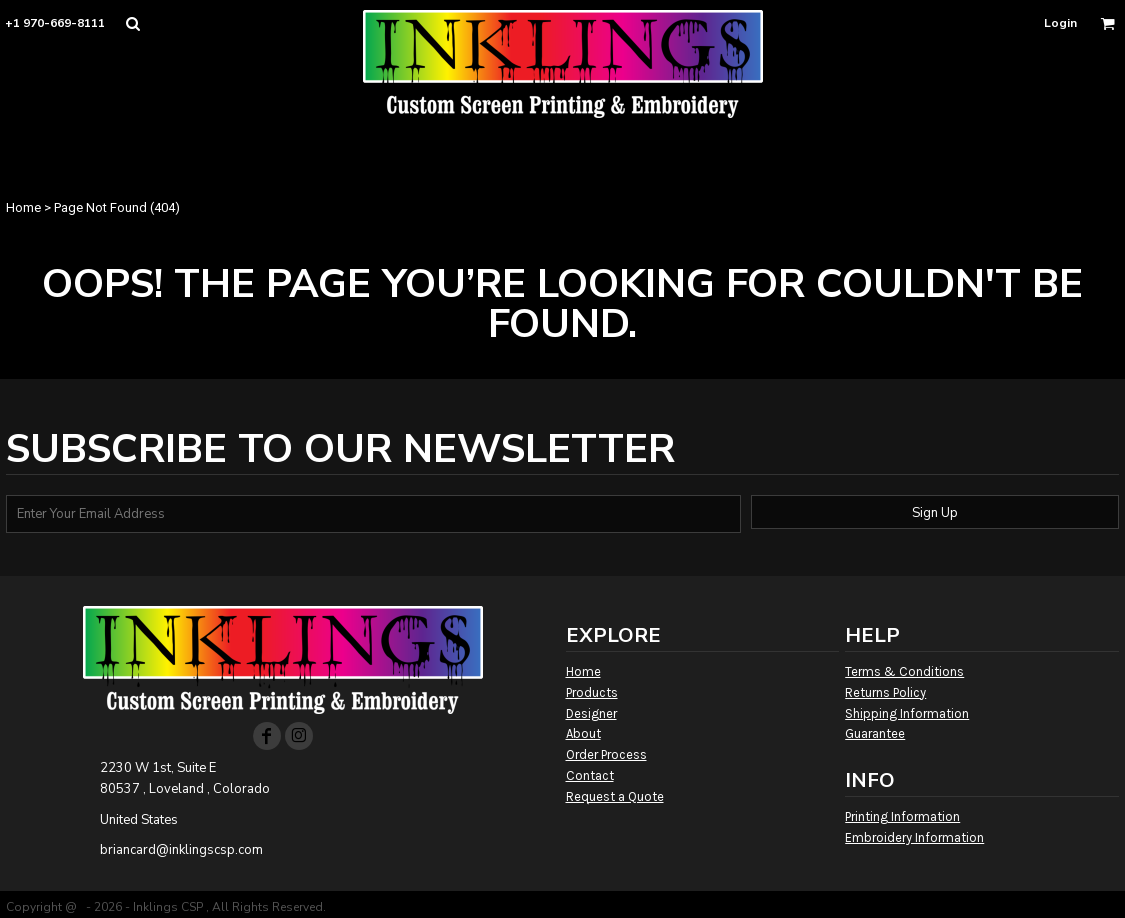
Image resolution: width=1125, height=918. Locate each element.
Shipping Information (907, 713)
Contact (590, 775)
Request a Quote (615, 796)
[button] (132, 23)
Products (592, 692)
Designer (591, 713)
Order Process (606, 754)
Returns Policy (885, 692)
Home (23, 207)
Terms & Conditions (904, 671)
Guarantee (875, 733)
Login (1060, 23)
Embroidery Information (914, 837)
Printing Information (902, 816)
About (583, 733)
